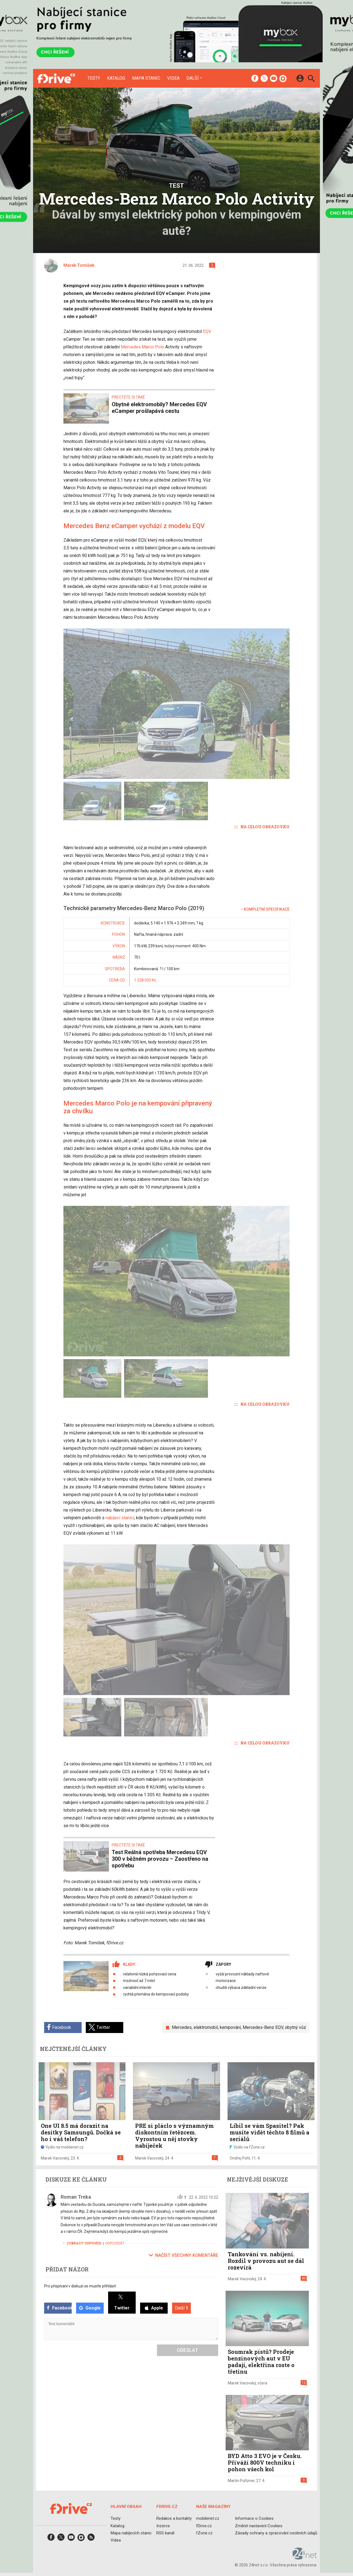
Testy (93, 78)
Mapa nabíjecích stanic (131, 2533)
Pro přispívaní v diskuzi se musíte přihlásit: (80, 2286)
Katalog (116, 78)
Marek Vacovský (55, 2158)
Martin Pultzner (241, 2480)
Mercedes (182, 2027)
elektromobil (206, 2027)
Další (192, 78)
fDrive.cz (204, 2525)
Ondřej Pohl (240, 2158)
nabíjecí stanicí (120, 1517)
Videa (173, 78)
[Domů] (56, 78)
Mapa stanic (146, 78)
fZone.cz (204, 2533)
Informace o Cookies (254, 2518)
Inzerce (163, 2525)
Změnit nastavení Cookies (258, 2525)
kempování (230, 2027)
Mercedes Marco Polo (142, 346)
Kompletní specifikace (265, 909)
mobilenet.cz (207, 2518)
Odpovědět (114, 2243)
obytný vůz (295, 2027)
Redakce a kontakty (174, 2518)
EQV (207, 331)
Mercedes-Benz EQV (263, 2027)
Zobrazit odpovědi (81, 2243)
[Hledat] (311, 79)
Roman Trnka (76, 2197)
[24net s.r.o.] (305, 2557)
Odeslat (187, 2350)
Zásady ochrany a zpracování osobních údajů (276, 2533)
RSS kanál (165, 2533)
